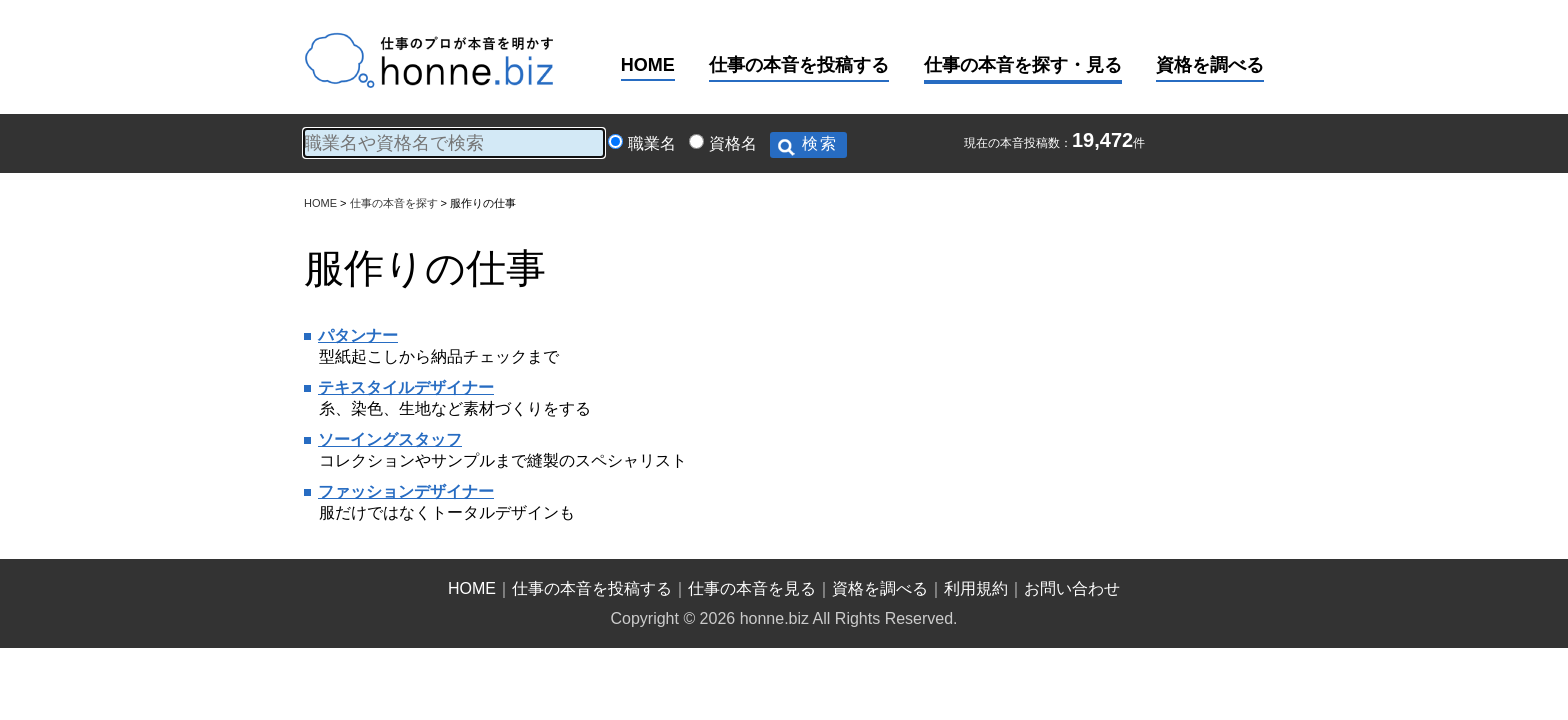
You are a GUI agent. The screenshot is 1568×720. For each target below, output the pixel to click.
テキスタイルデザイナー (406, 387)
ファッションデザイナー (406, 491)
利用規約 (976, 588)
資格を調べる (1210, 65)
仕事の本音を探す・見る (1023, 65)
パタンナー (358, 335)
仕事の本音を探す (394, 203)
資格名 (733, 143)
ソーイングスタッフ (390, 439)
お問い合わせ (1072, 588)
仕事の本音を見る (752, 588)
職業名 (652, 143)
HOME (648, 65)
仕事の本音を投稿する (799, 65)
